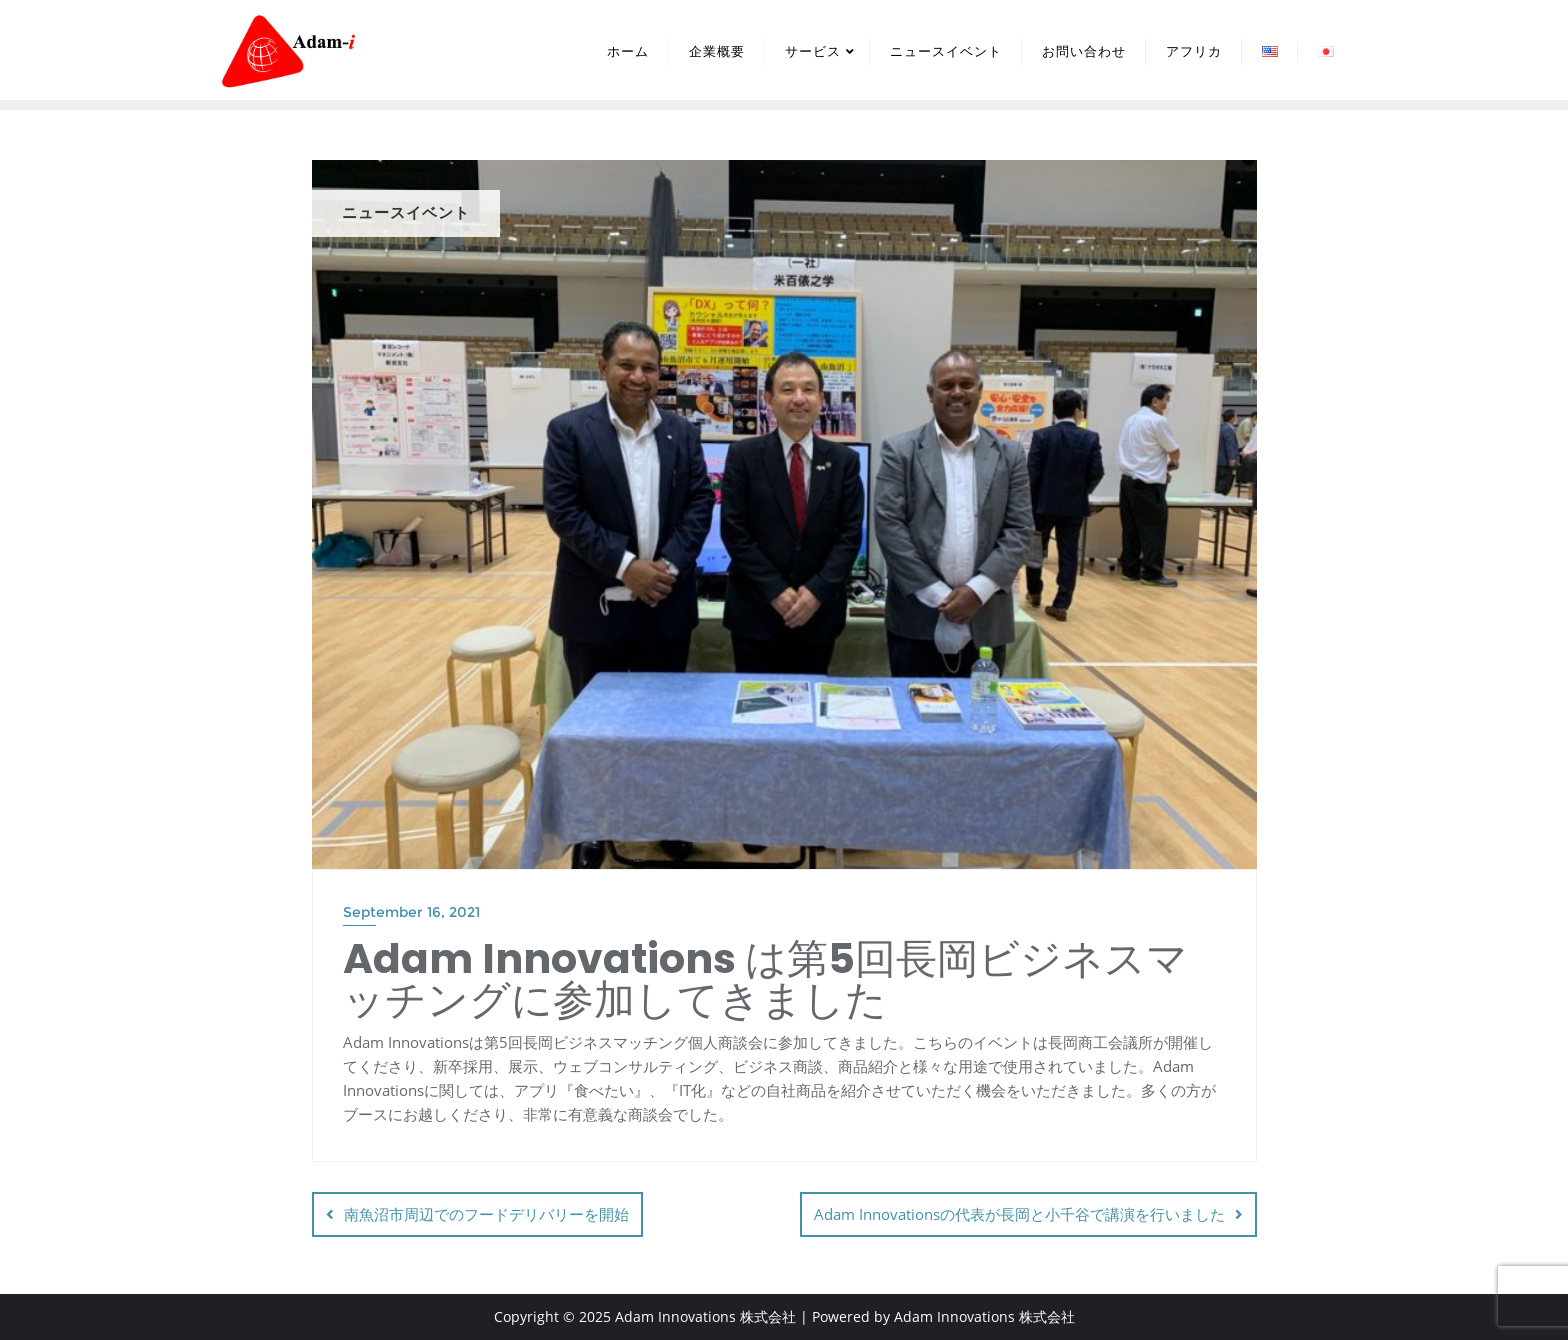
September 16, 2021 (411, 912)
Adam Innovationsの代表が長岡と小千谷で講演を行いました (1019, 1214)
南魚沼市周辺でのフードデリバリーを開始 (486, 1214)
